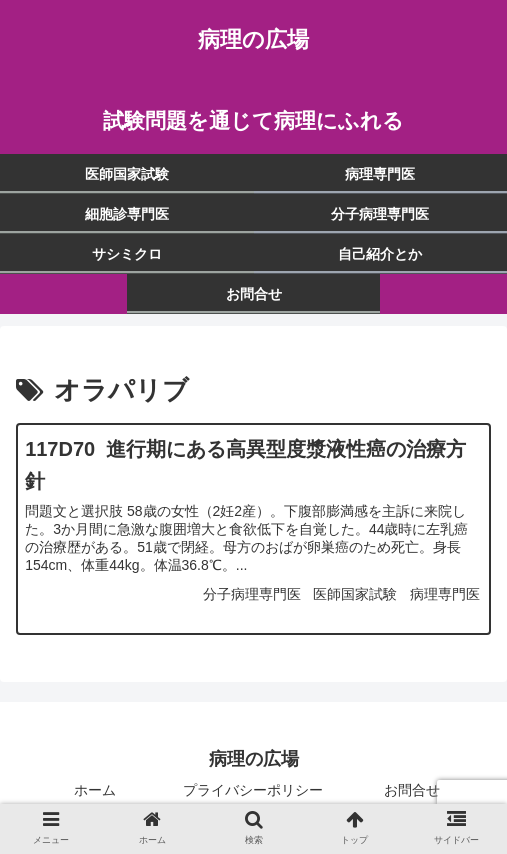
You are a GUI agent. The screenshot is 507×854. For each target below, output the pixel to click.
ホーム (95, 790)
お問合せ (412, 790)
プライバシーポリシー (253, 790)
